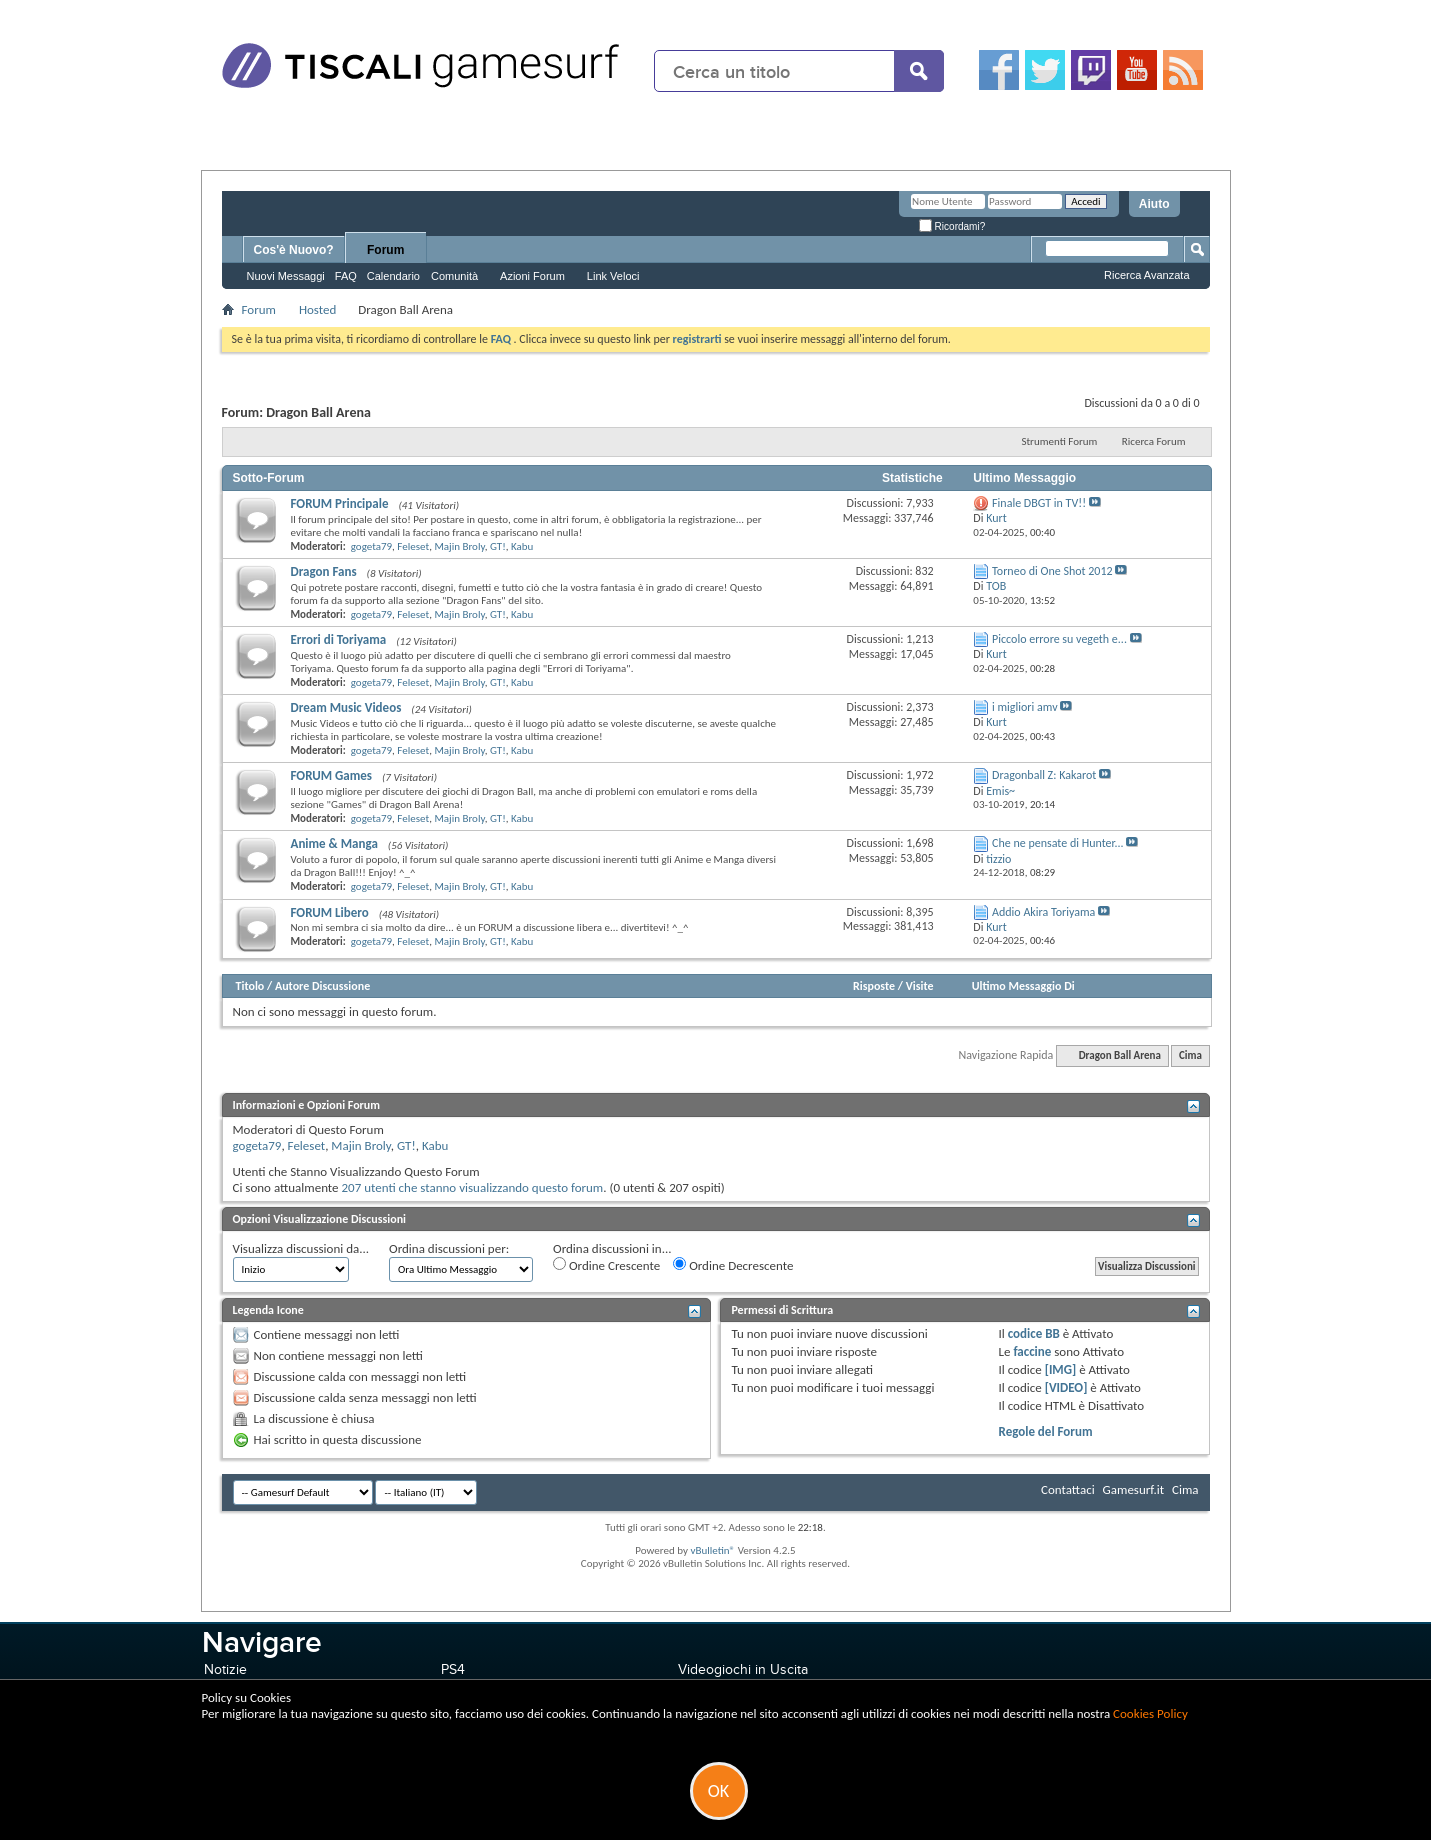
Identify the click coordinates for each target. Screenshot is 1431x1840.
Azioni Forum (532, 276)
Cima (1190, 1055)
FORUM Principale (340, 503)
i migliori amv (1025, 707)
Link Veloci (613, 276)
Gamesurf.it (1133, 1489)
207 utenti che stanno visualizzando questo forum (473, 1187)
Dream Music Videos (346, 707)
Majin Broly (459, 546)
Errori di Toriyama (339, 639)
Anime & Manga (334, 843)
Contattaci (1068, 1489)
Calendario (393, 276)
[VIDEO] (1066, 1387)
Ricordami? (952, 226)
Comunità (454, 276)
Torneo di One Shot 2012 (1052, 571)
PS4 (453, 1669)
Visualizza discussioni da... (301, 1248)
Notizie (225, 1669)
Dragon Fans (324, 571)
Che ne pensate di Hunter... (1058, 843)
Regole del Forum (1046, 1431)
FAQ (346, 276)
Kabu (522, 546)
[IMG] (1061, 1369)
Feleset (413, 546)
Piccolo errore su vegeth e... (1059, 639)
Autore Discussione (322, 986)
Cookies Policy (1150, 1713)
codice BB (1034, 1333)
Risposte (874, 986)
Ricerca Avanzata (1146, 275)
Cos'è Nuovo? (294, 250)
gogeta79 (371, 546)
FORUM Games (331, 775)
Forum (385, 250)
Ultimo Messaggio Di (1023, 986)
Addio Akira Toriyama (1043, 912)
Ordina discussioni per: (449, 1248)
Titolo (250, 986)
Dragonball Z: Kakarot (1044, 775)
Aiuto (1154, 204)
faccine (1032, 1351)
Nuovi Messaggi (286, 276)
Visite (920, 986)
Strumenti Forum (1059, 441)
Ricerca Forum (1154, 441)
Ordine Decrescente (733, 1265)
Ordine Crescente (606, 1265)
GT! (498, 546)
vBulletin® (712, 1550)
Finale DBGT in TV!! (1039, 503)
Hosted (317, 309)
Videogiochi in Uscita (743, 1669)
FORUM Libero (330, 912)
